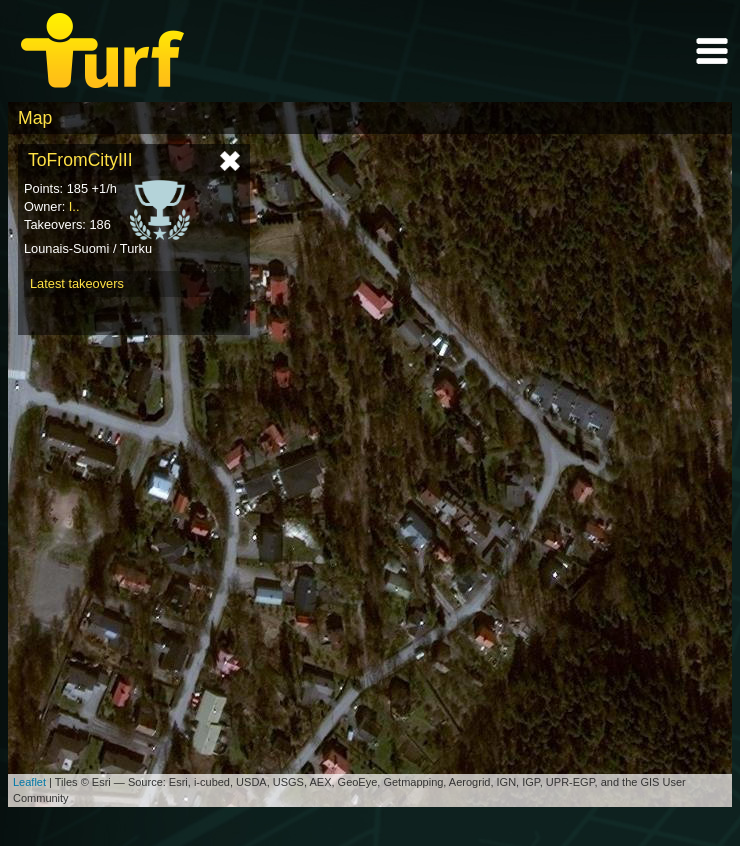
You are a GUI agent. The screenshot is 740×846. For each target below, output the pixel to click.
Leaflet (29, 782)
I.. (74, 206)
